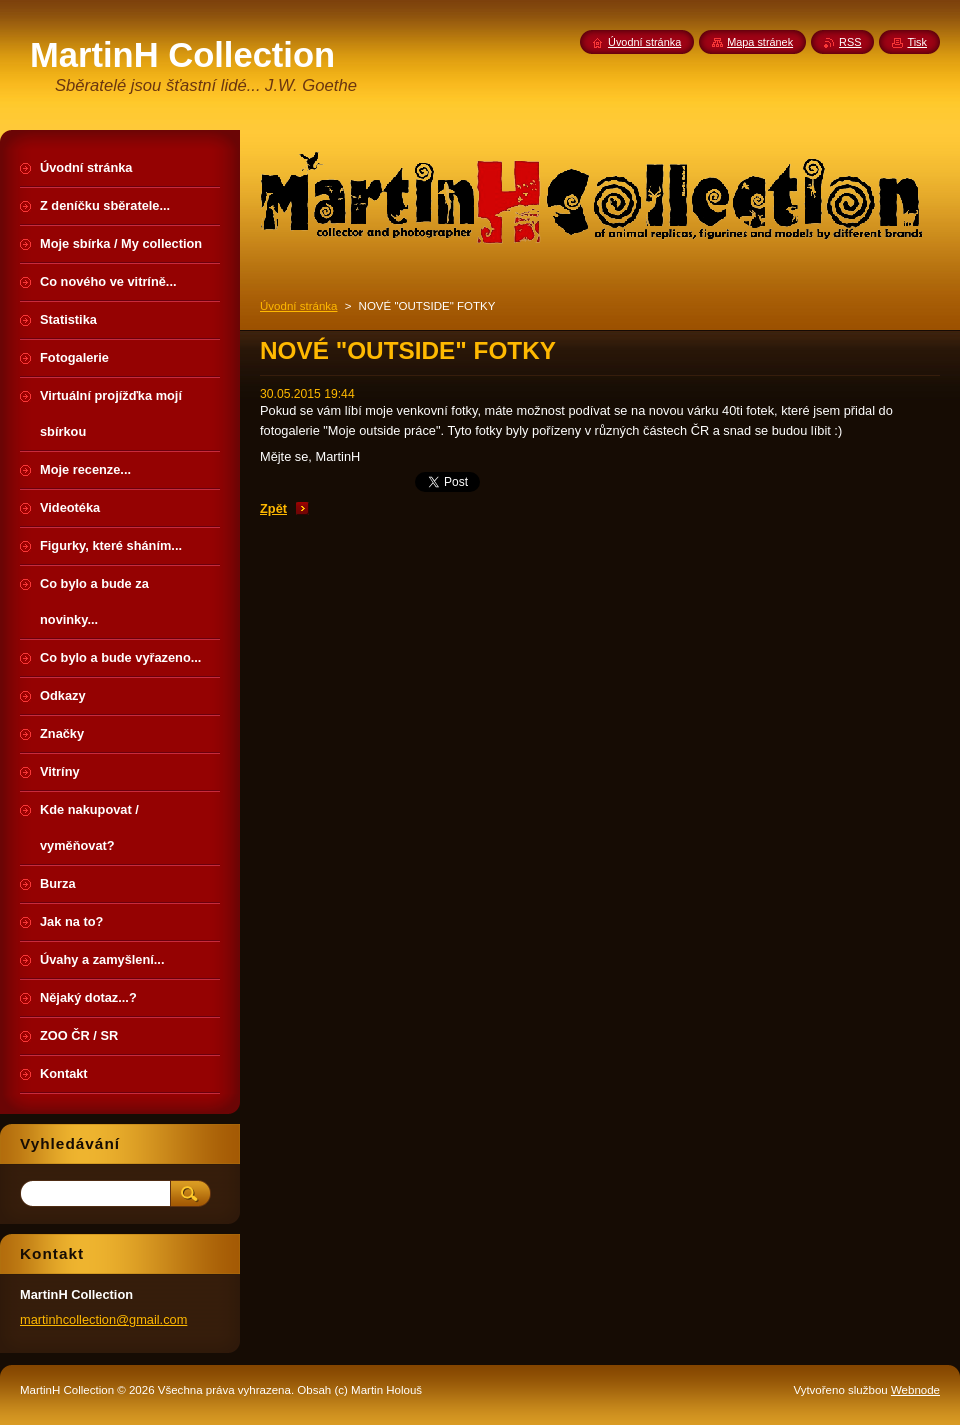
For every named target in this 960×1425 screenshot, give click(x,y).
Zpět (273, 508)
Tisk (917, 42)
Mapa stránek (760, 42)
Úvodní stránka (298, 306)
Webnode (915, 1390)
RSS (850, 42)
